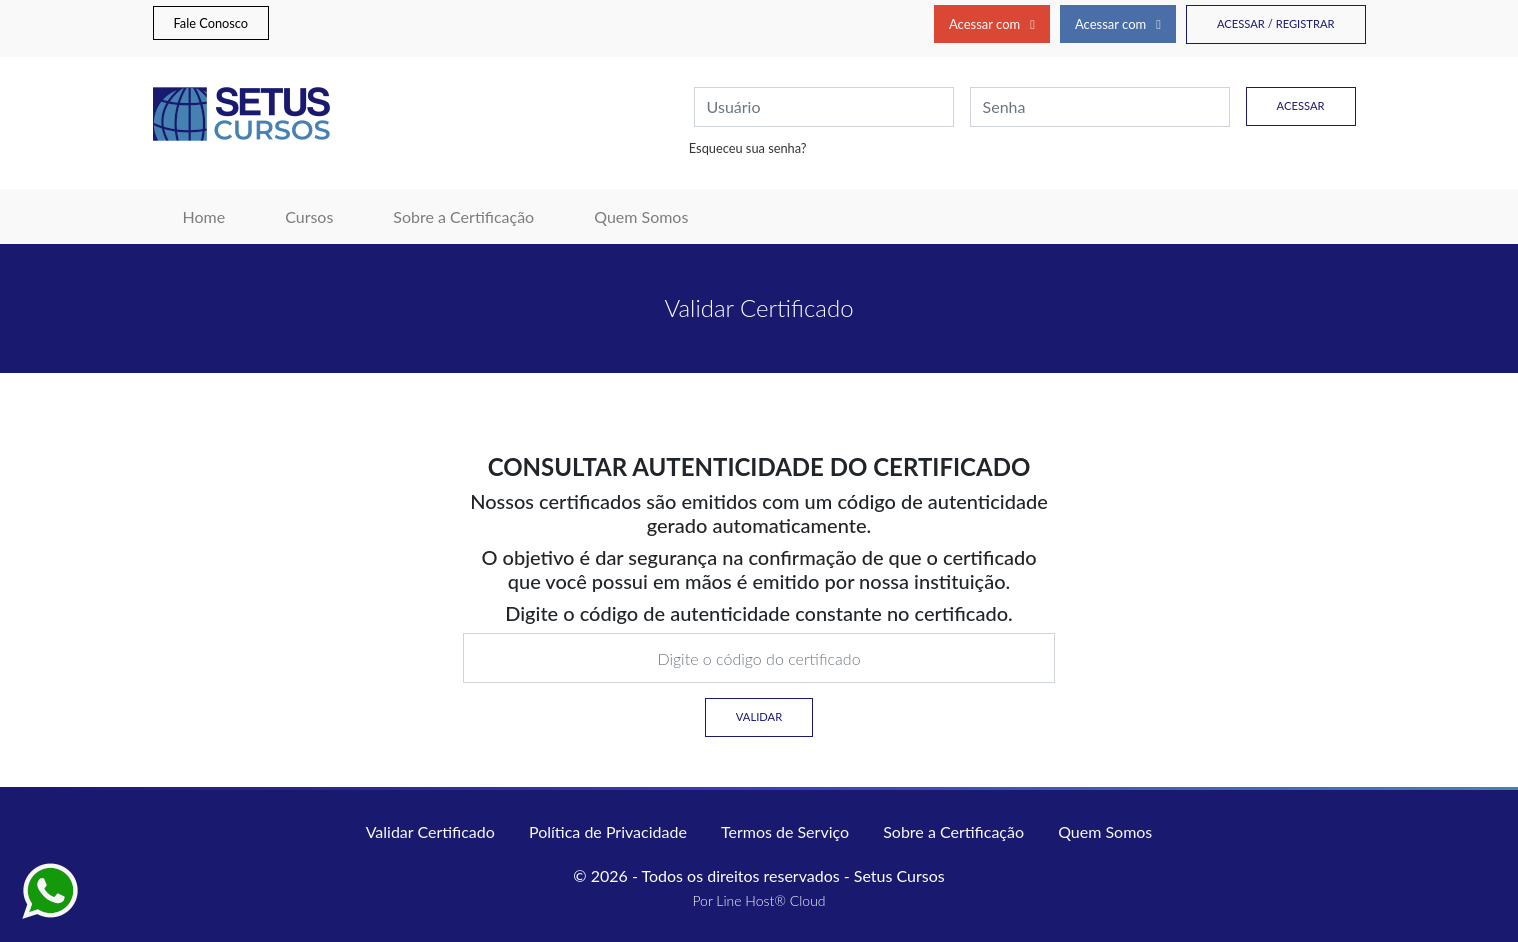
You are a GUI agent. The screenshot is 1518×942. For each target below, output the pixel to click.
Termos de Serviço (785, 831)
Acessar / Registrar (1276, 23)
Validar (759, 716)
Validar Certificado (430, 831)
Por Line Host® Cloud (758, 900)
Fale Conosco (211, 23)
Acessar (1301, 105)
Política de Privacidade (608, 831)
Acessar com (992, 24)
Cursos (309, 216)
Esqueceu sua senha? (748, 148)
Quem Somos (641, 216)
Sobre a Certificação (463, 216)
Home (219, 215)
